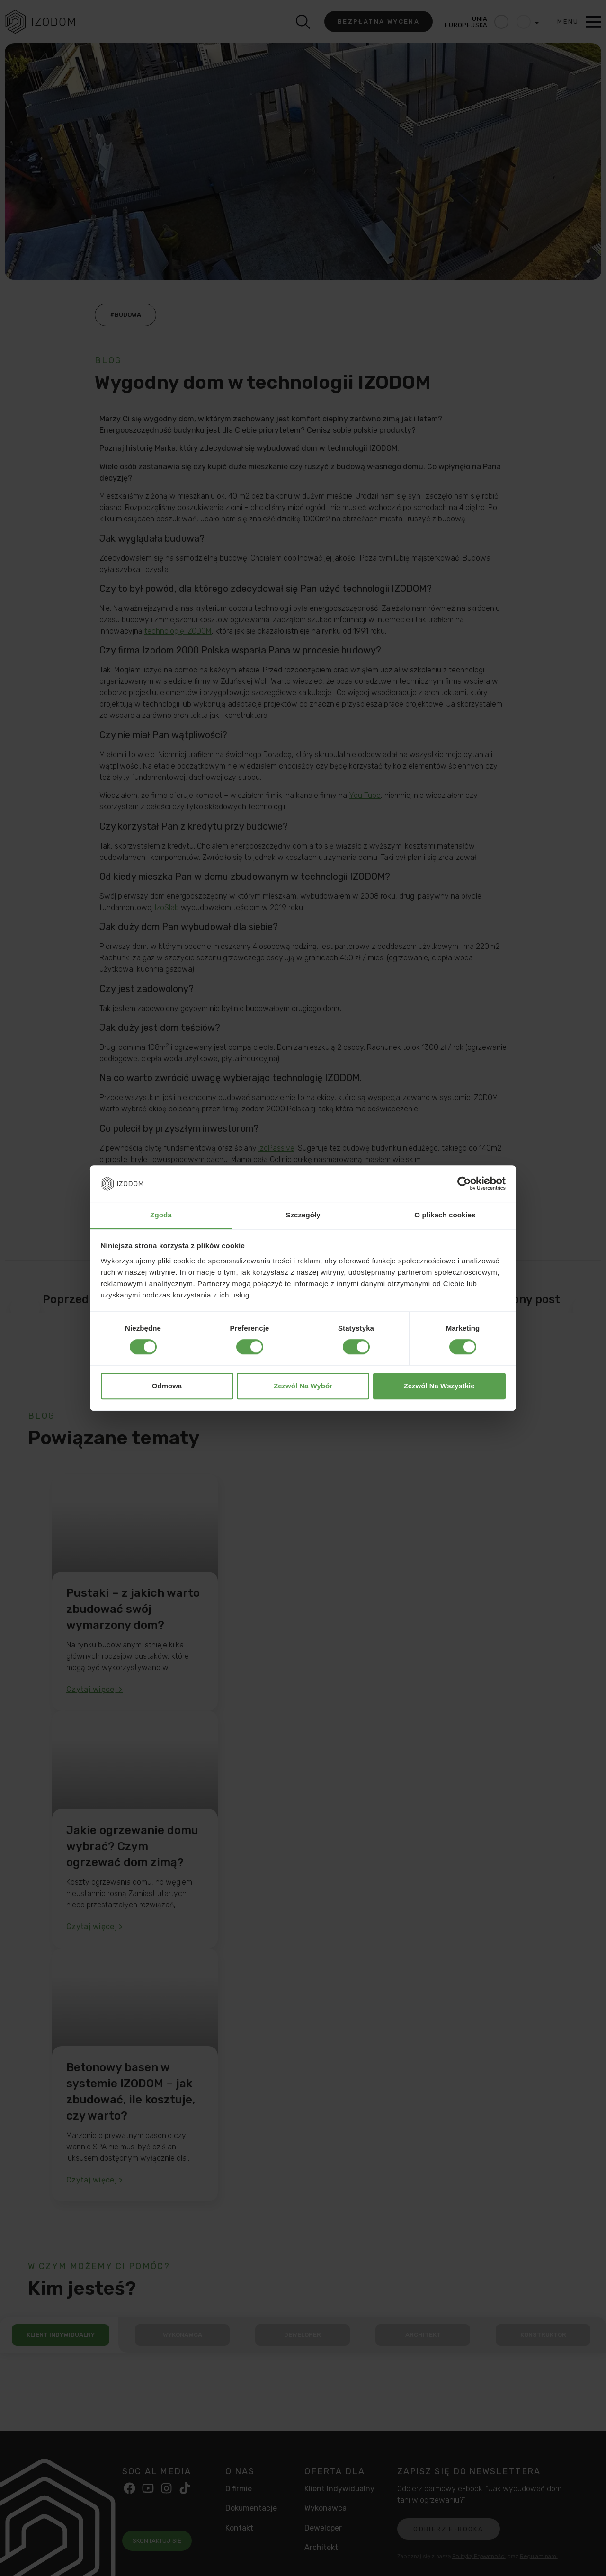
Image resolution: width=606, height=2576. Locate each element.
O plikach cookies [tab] (444, 1215)
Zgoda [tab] (161, 1215)
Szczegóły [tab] (302, 1215)
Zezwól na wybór (303, 1386)
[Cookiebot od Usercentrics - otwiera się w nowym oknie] (464, 1184)
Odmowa (167, 1386)
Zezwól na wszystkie (438, 1386)
